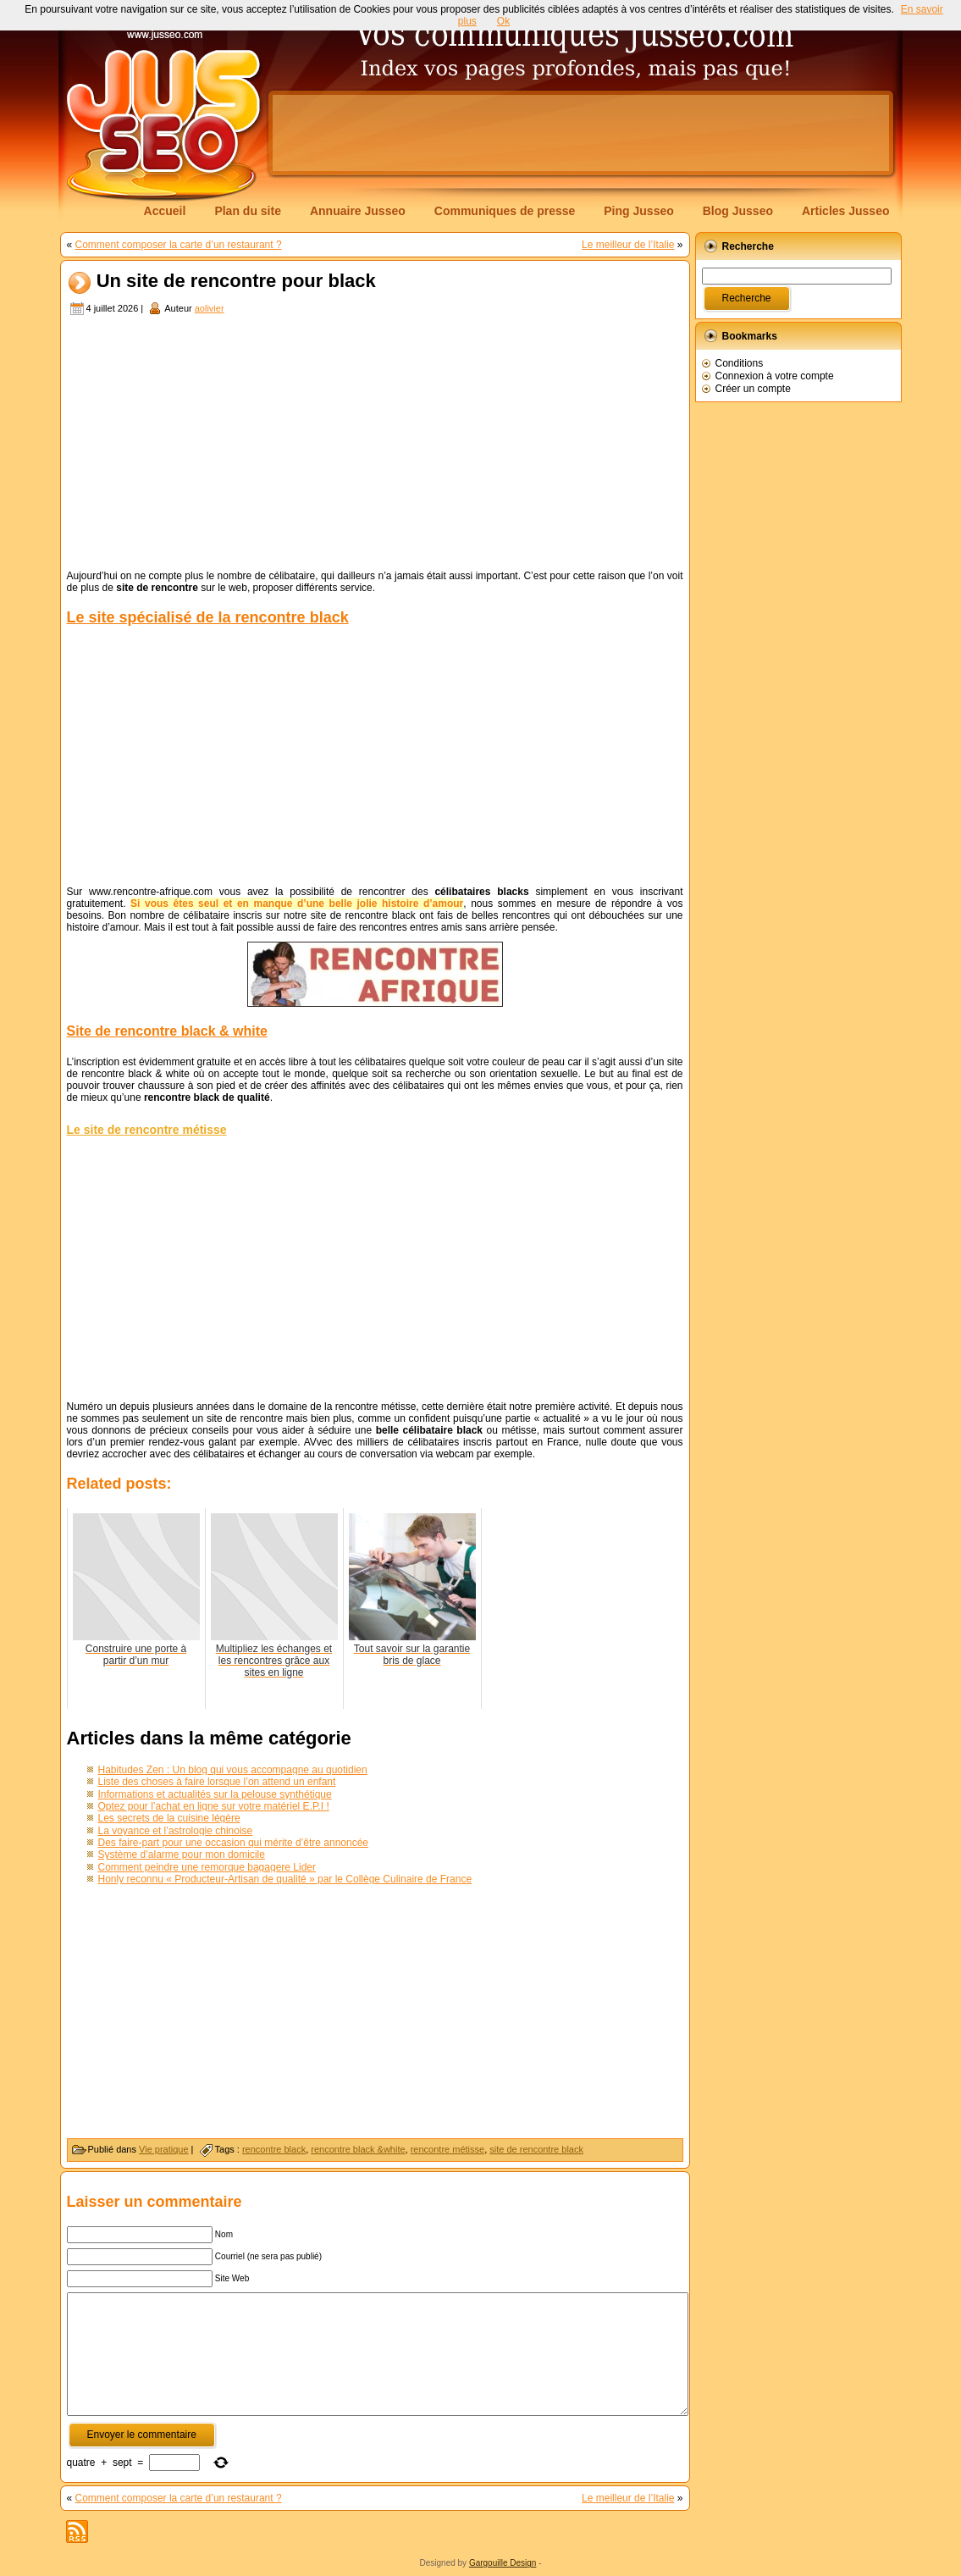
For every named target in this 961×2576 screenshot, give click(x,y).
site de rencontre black (536, 2149)
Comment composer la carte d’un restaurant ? (178, 245)
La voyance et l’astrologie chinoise (175, 1831)
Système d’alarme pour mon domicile (181, 1854)
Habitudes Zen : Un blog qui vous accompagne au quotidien (232, 1770)
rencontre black (274, 2149)
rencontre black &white (358, 2149)
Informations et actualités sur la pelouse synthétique (215, 1794)
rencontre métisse (447, 2149)
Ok (503, 21)
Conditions (739, 363)
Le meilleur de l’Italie (628, 245)
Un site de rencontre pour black (236, 281)
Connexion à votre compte (774, 376)
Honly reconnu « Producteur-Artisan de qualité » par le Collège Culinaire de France (285, 1879)
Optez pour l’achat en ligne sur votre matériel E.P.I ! (213, 1806)
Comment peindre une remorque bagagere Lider (207, 1867)
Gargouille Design (503, 2563)
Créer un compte (753, 389)
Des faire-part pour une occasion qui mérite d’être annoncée (233, 1843)
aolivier (209, 308)
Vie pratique (164, 2149)
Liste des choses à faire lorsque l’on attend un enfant (217, 1782)
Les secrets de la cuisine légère (169, 1818)
